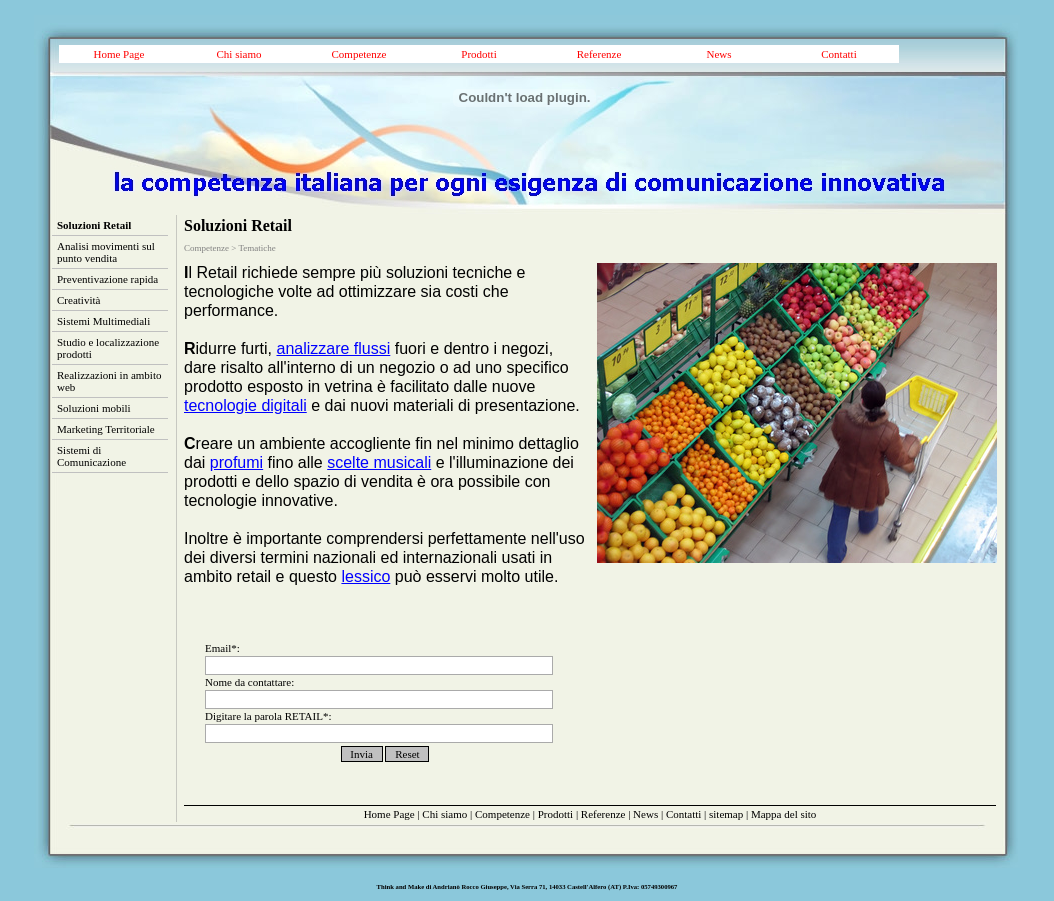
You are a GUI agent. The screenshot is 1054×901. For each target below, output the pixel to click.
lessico (365, 576)
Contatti (838, 54)
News (718, 54)
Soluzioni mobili (94, 408)
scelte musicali (379, 462)
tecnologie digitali (245, 405)
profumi (236, 462)
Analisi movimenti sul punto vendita (106, 252)
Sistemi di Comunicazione (91, 456)
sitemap (726, 814)
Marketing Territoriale (106, 429)
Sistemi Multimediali (103, 321)
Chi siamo (239, 54)
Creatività (78, 300)
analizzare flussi (333, 348)
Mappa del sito (783, 814)
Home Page (118, 54)
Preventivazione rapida (107, 279)
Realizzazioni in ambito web (109, 381)
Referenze (599, 54)
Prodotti (478, 54)
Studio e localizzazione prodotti (108, 348)
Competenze (359, 54)
